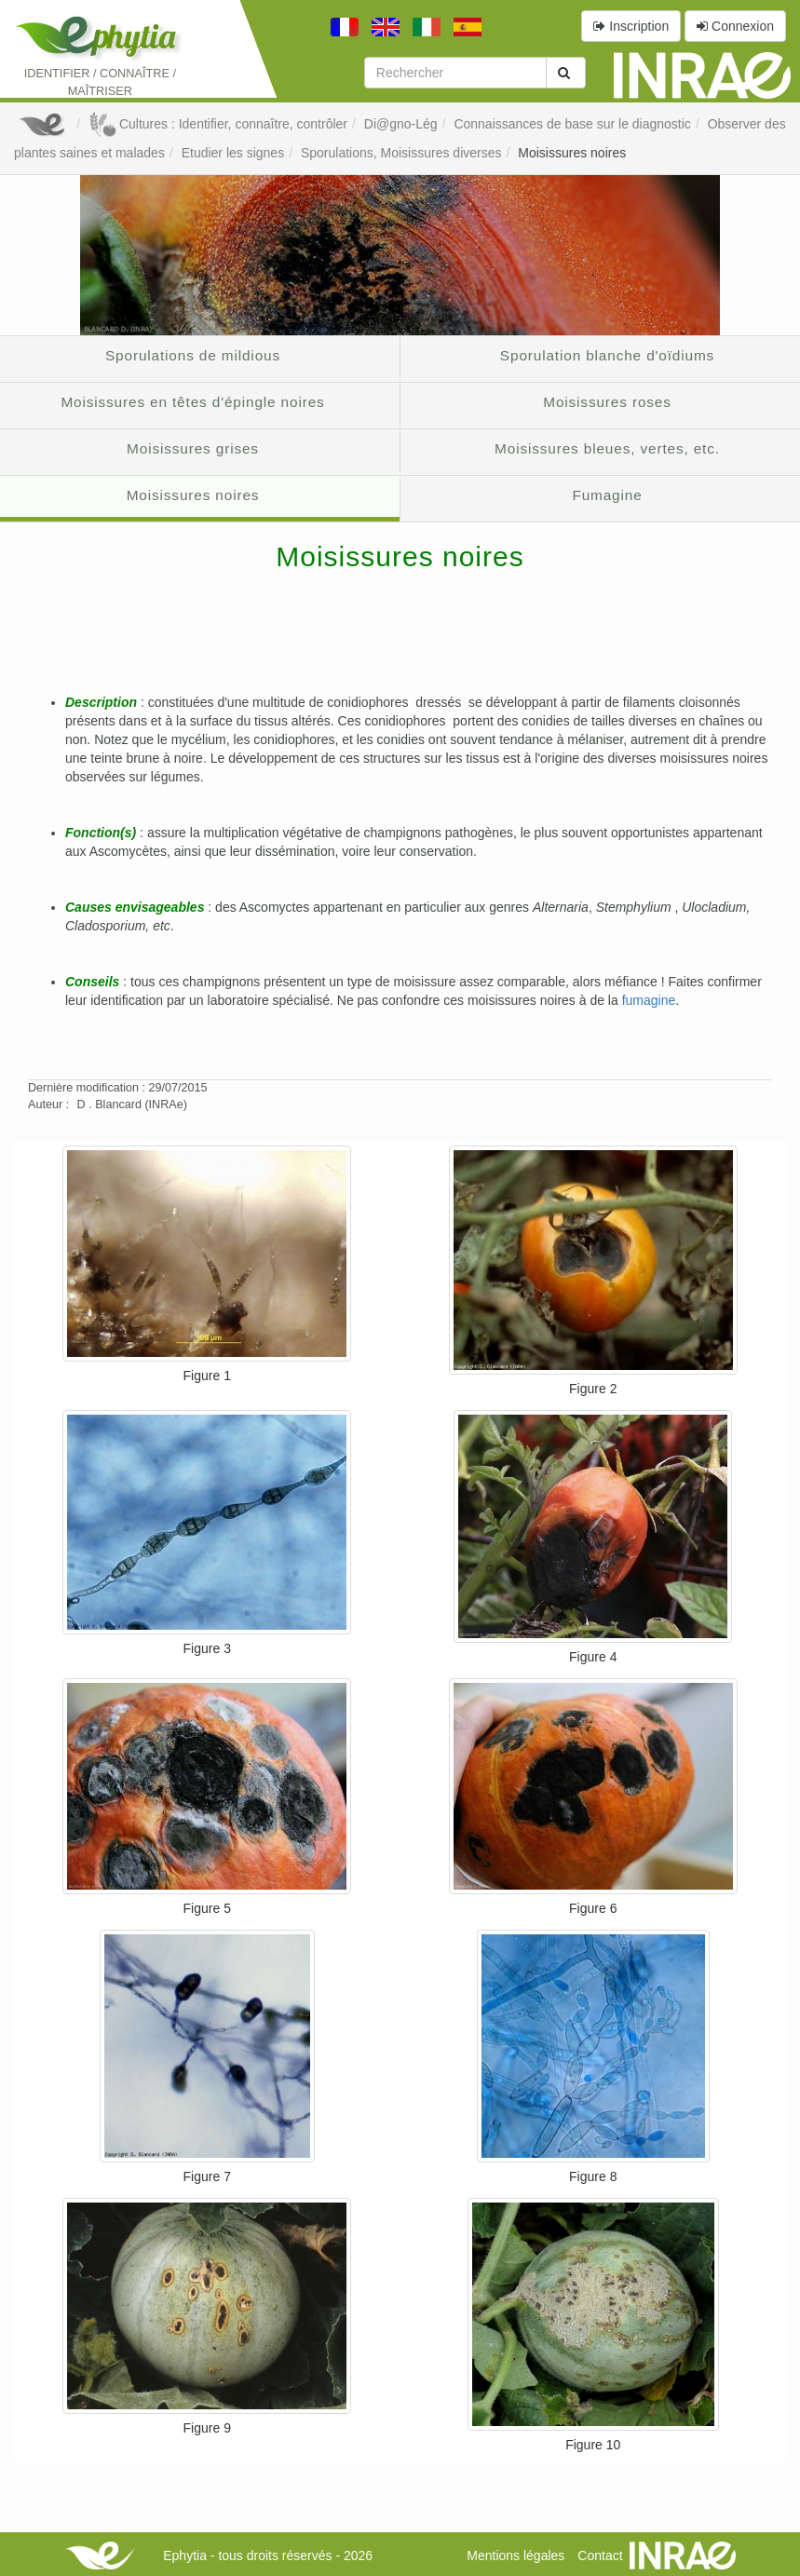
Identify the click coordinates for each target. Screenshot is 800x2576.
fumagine (649, 1000)
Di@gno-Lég (401, 123)
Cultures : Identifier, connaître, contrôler (217, 123)
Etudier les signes (233, 152)
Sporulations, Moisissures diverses (401, 152)
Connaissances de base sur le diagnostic (572, 123)
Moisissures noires (572, 152)
